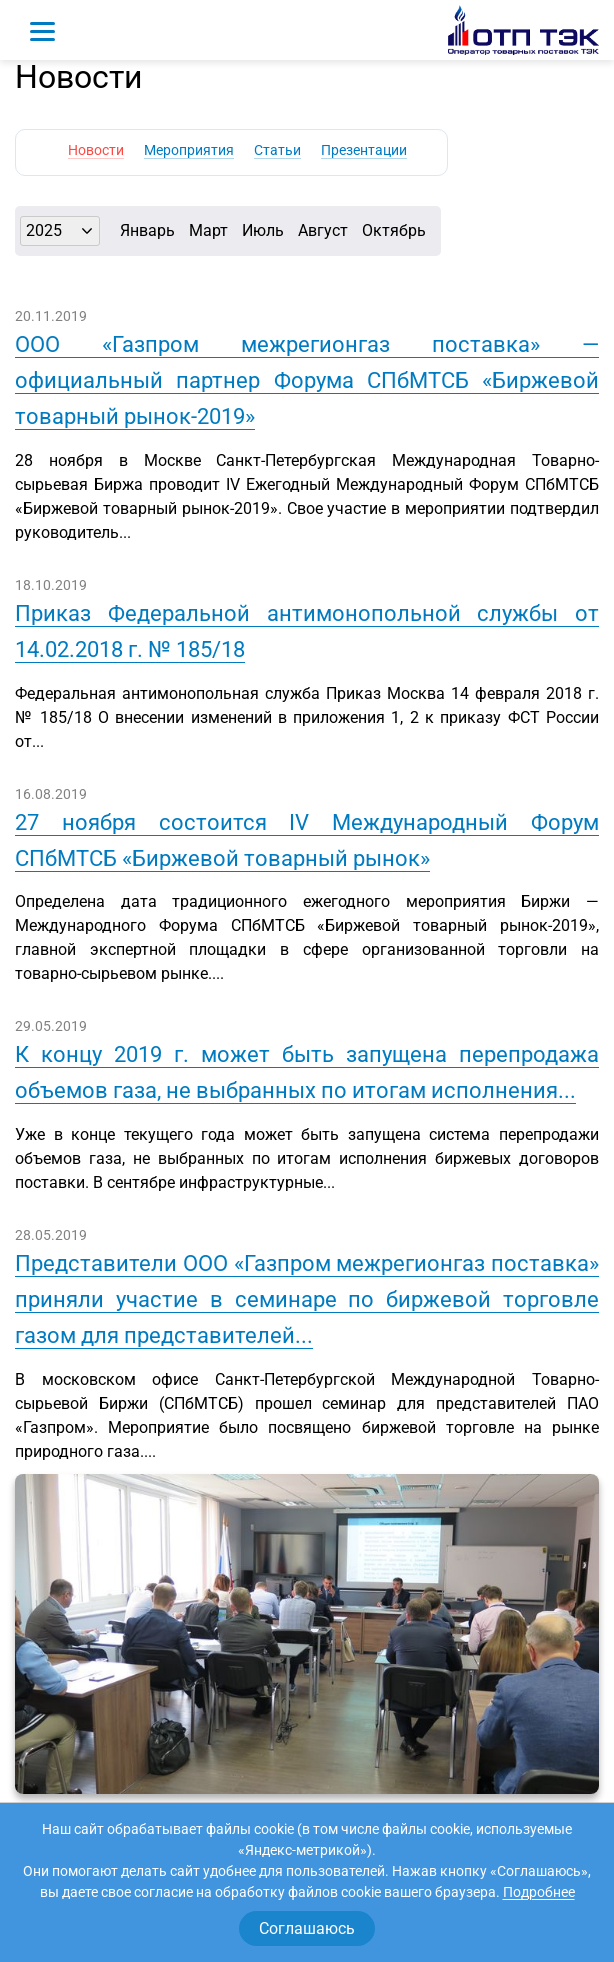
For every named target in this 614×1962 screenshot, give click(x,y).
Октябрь (394, 230)
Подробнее (539, 1892)
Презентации (364, 150)
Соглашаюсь (307, 1928)
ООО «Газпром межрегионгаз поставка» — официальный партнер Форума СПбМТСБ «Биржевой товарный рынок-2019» (307, 380)
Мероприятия (189, 150)
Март (208, 230)
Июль (263, 230)
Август (323, 230)
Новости (96, 150)
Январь (147, 230)
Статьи (277, 150)
